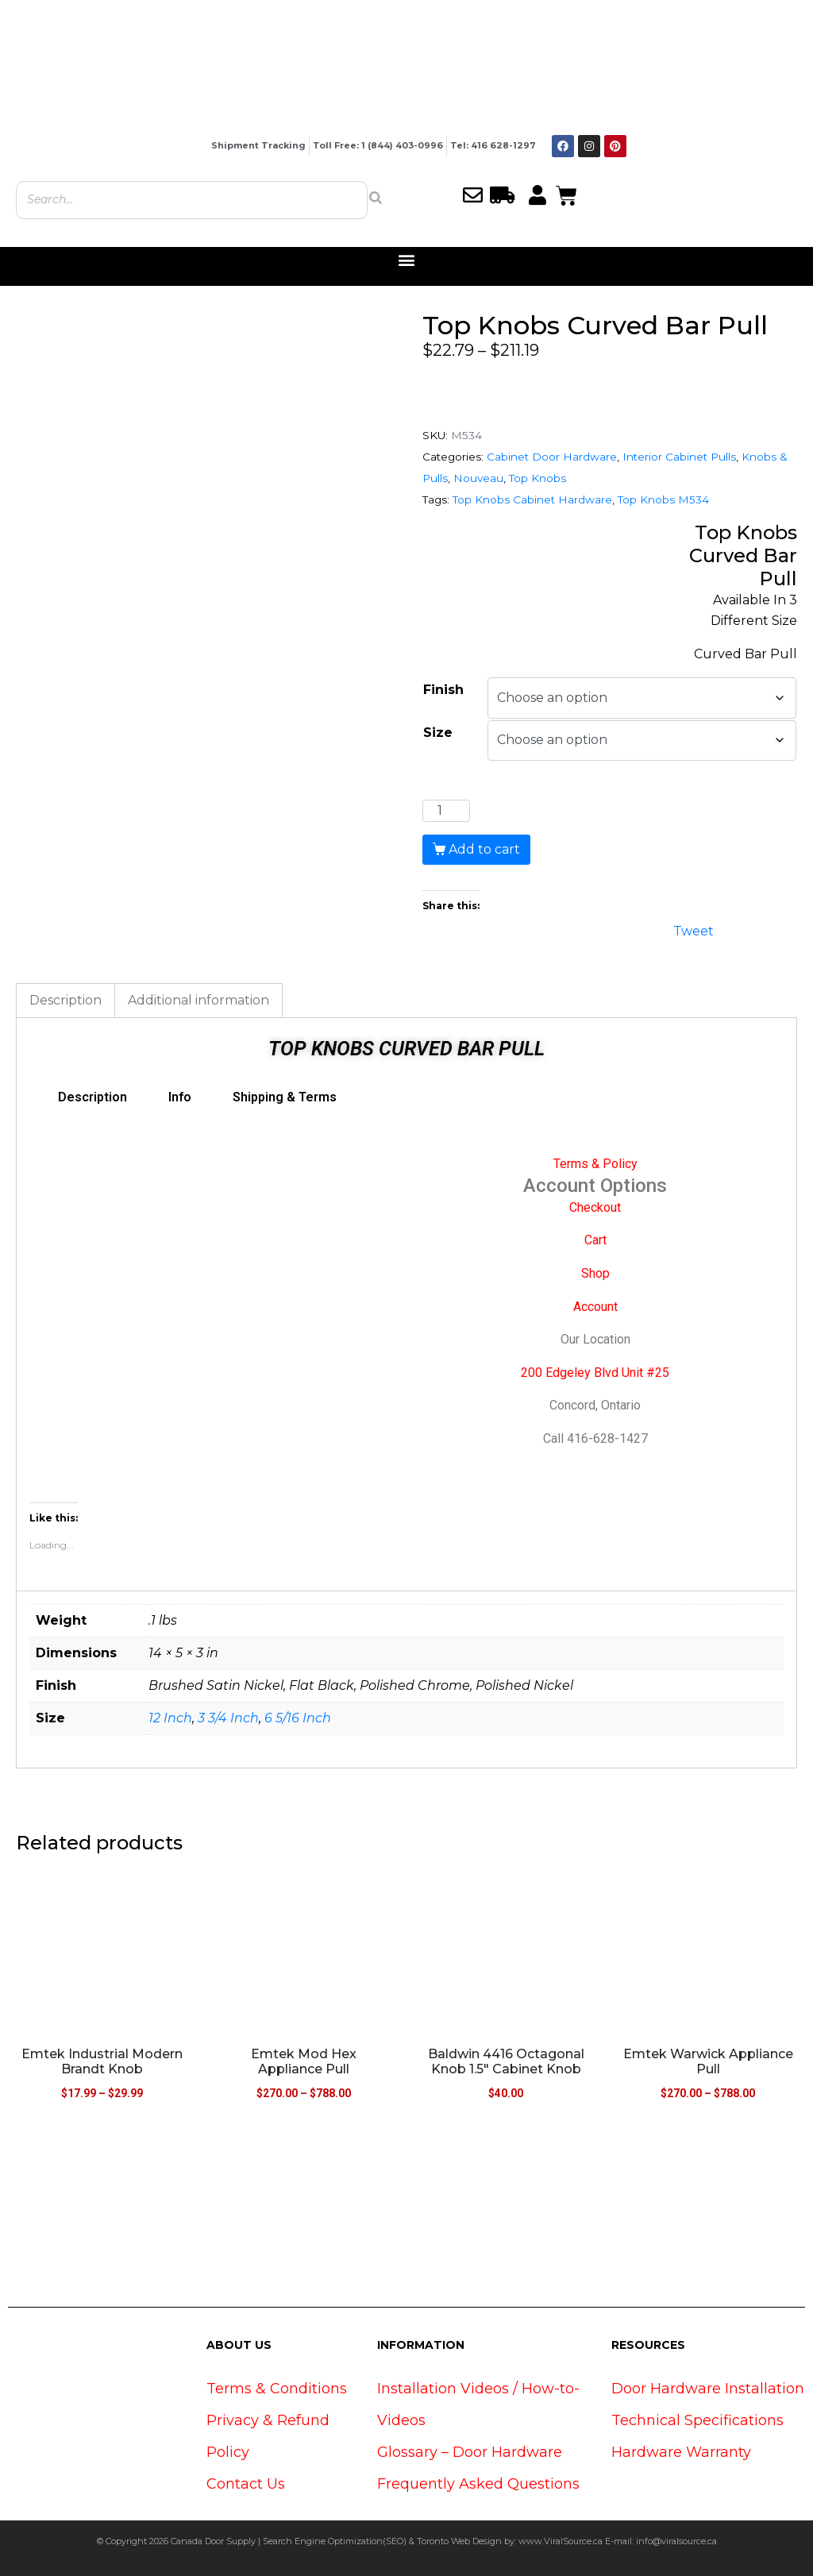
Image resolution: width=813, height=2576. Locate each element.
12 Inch (170, 1718)
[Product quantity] (446, 811)
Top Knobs (537, 478)
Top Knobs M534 (663, 499)
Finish (443, 689)
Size (438, 732)
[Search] (375, 198)
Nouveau (478, 478)
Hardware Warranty (681, 2452)
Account (595, 1306)
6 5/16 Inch (297, 1718)
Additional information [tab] (198, 1000)
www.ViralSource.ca (560, 2541)
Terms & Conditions (276, 2388)
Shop (595, 1273)
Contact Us (245, 2484)
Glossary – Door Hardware (469, 2452)
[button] (407, 260)
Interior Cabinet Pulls (679, 456)
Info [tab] (179, 1097)
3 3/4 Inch (228, 1718)
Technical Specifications (697, 2420)
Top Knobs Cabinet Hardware (532, 499)
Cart (595, 1240)
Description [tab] (65, 1000)
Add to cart (484, 849)
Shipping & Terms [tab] (285, 1097)
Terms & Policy (595, 1163)
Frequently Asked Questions (478, 2484)
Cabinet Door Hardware (552, 456)
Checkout (595, 1207)
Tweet (693, 929)
